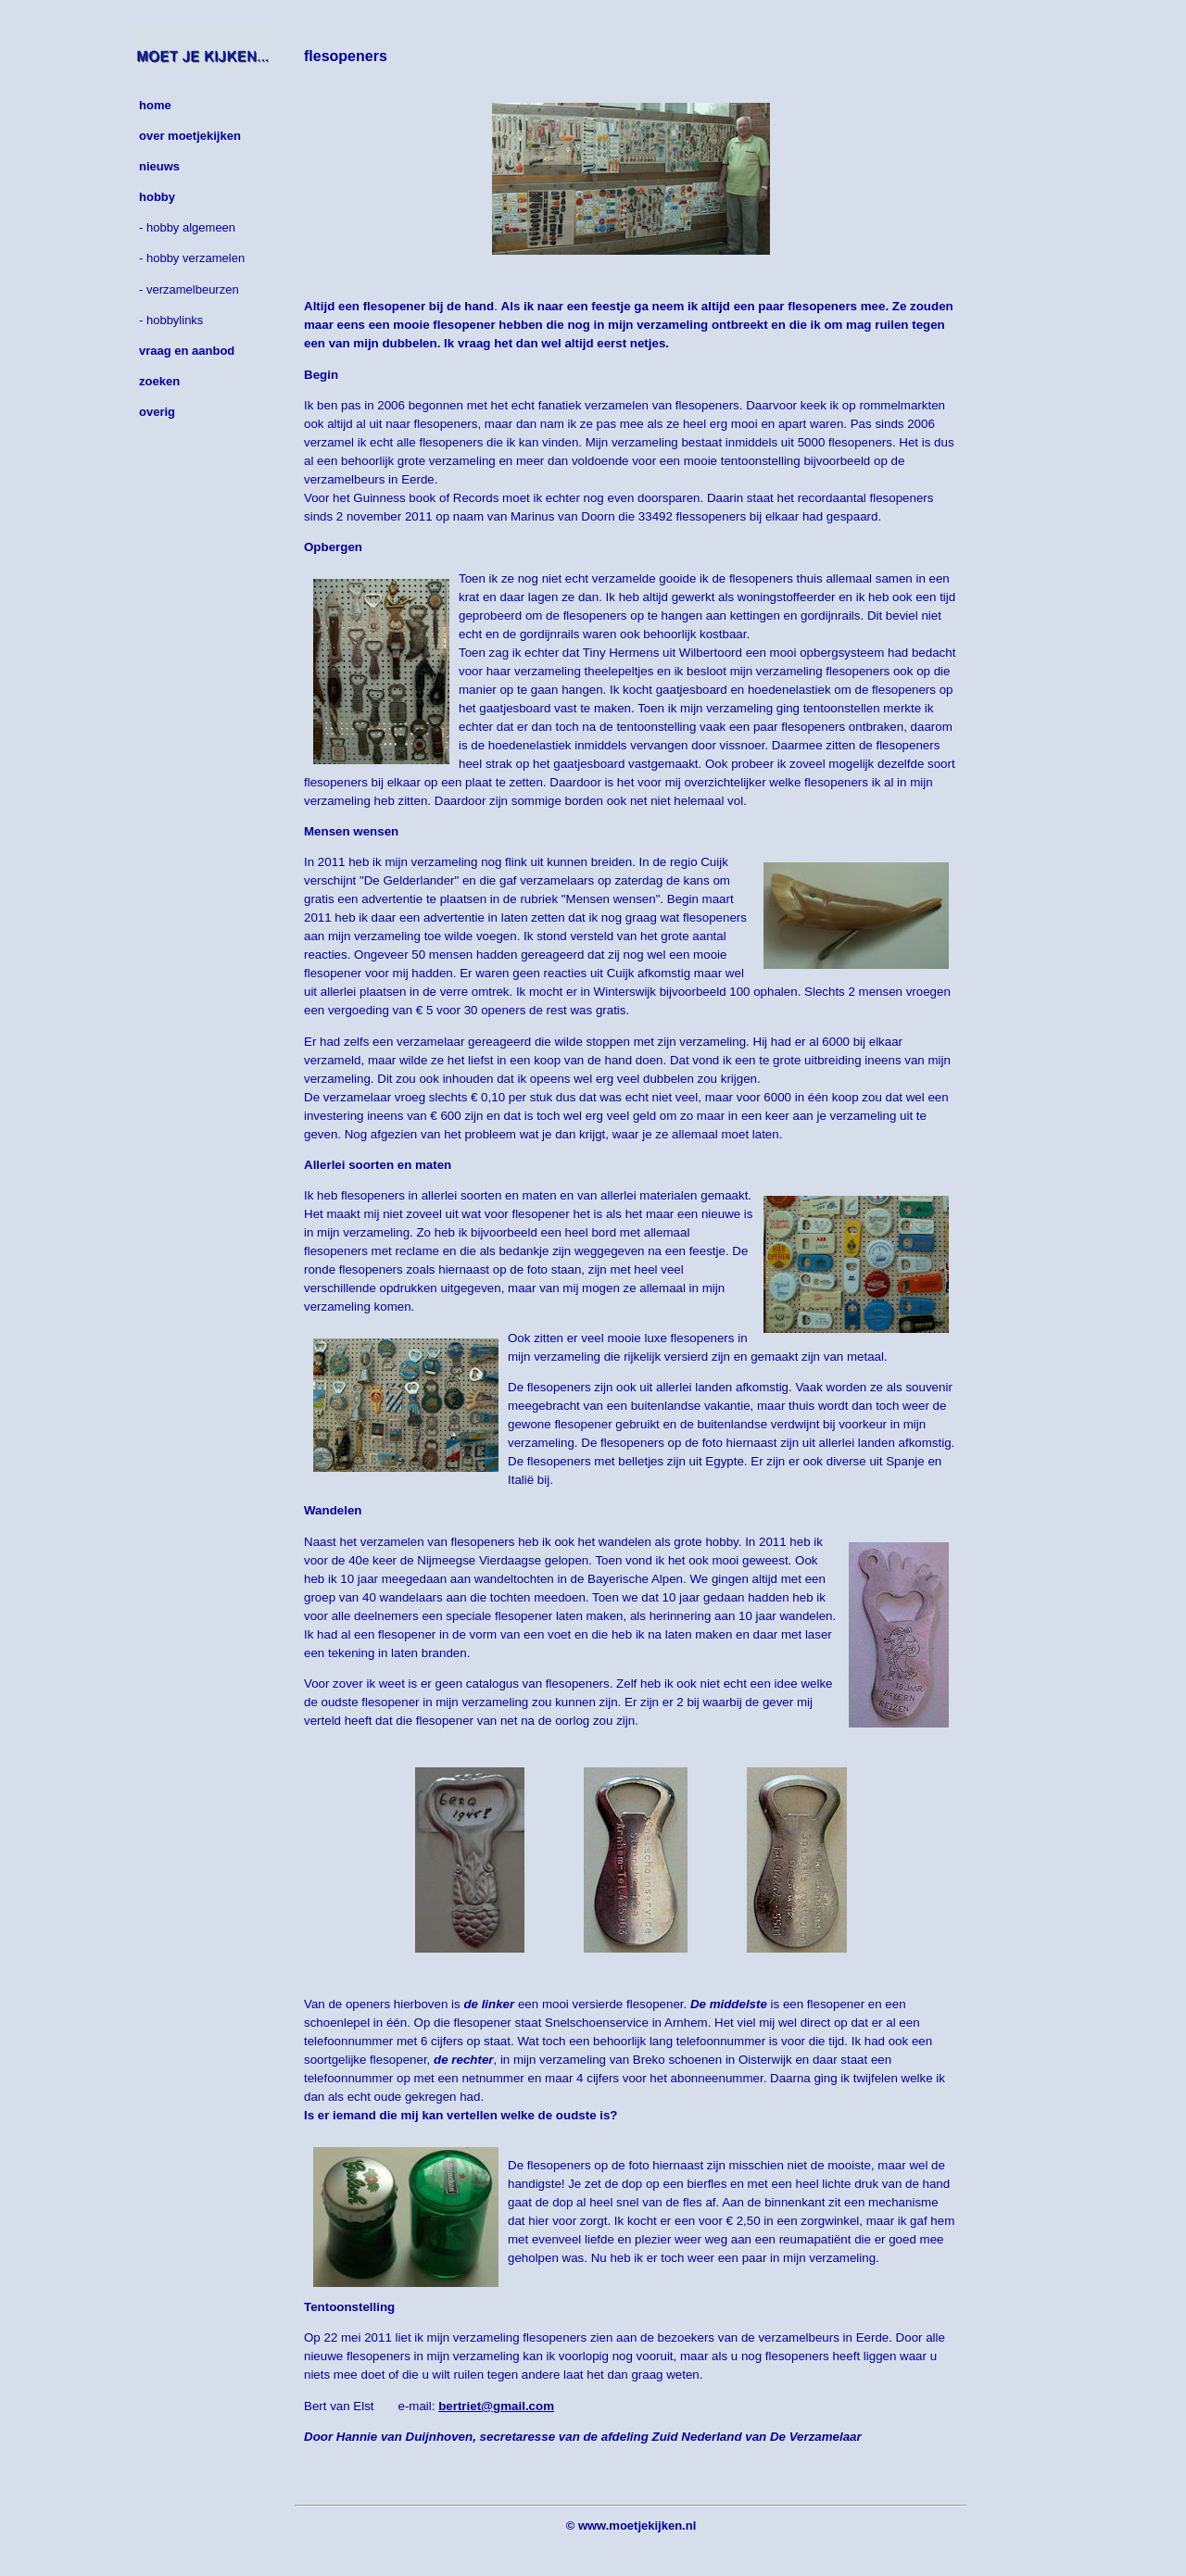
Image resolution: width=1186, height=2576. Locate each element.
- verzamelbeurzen (189, 289)
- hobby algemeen (187, 227)
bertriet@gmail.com (496, 2406)
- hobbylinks (171, 320)
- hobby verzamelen (192, 258)
